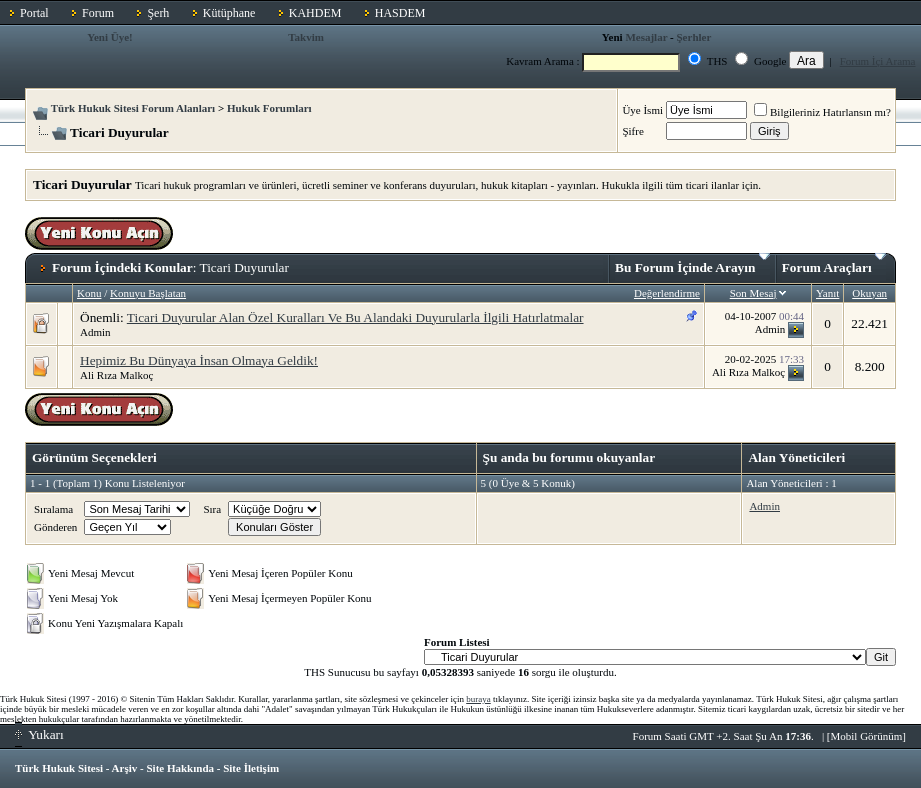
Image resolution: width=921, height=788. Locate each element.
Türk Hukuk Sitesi (59, 768)
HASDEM (400, 13)
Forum (98, 13)
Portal (34, 13)
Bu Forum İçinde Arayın (692, 264)
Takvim (306, 37)
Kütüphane (229, 13)
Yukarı (39, 734)
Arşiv (125, 768)
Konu (89, 293)
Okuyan (869, 293)
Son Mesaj (753, 293)
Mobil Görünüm (867, 736)
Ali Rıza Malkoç (116, 375)
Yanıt (827, 293)
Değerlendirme (667, 293)
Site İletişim (251, 768)
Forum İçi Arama (878, 61)
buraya (478, 699)
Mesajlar (646, 37)
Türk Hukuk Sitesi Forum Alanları (133, 108)
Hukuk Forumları (269, 108)
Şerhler (694, 37)
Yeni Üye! (110, 37)
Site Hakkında (180, 768)
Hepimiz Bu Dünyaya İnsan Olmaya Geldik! (199, 360)
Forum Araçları (834, 264)
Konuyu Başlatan (148, 293)
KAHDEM (315, 13)
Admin (95, 332)
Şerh (158, 13)
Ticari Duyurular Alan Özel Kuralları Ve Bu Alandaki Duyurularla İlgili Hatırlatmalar (355, 317)
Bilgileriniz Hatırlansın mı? (822, 112)
